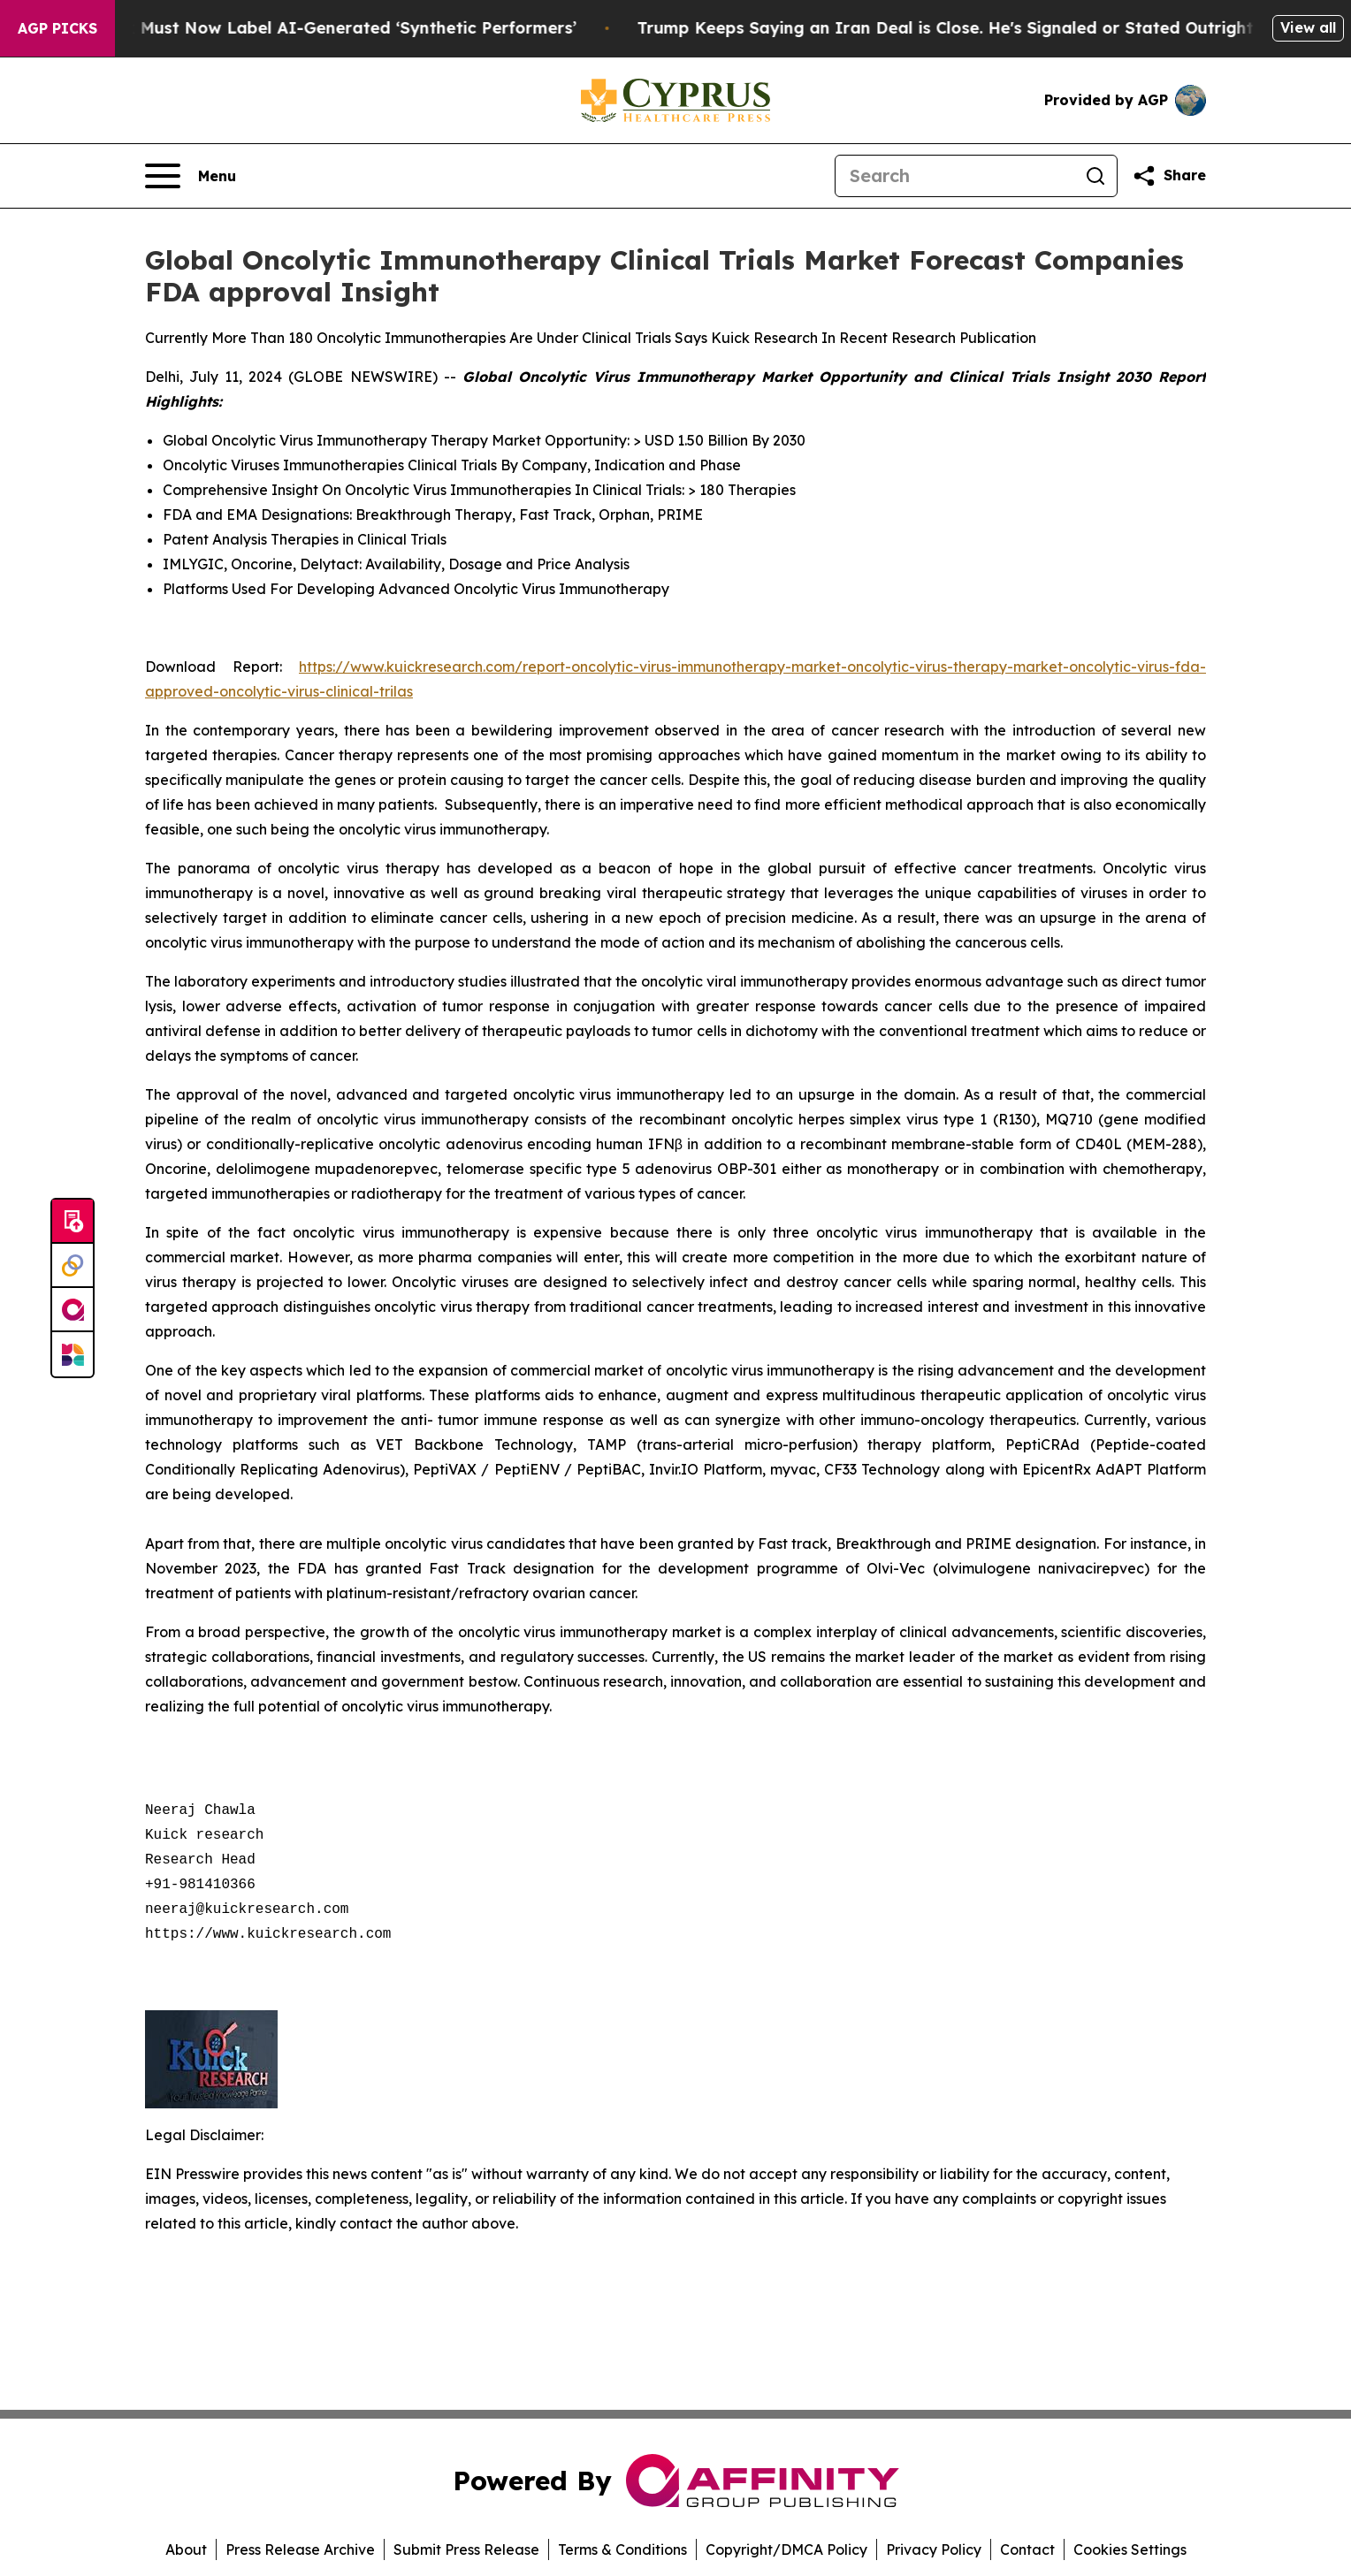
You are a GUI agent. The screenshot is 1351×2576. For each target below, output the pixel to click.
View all (1308, 27)
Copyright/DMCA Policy (786, 2549)
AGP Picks (57, 28)
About (186, 2549)
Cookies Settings (1130, 2549)
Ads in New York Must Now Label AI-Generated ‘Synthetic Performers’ (308, 28)
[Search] (955, 176)
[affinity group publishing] (72, 1310)
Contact (1027, 2549)
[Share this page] (1169, 176)
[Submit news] (72, 1222)
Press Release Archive (300, 2549)
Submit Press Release (466, 2549)
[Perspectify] (72, 1266)
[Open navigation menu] (190, 176)
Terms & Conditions (622, 2549)
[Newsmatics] (72, 1354)
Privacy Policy (933, 2549)
